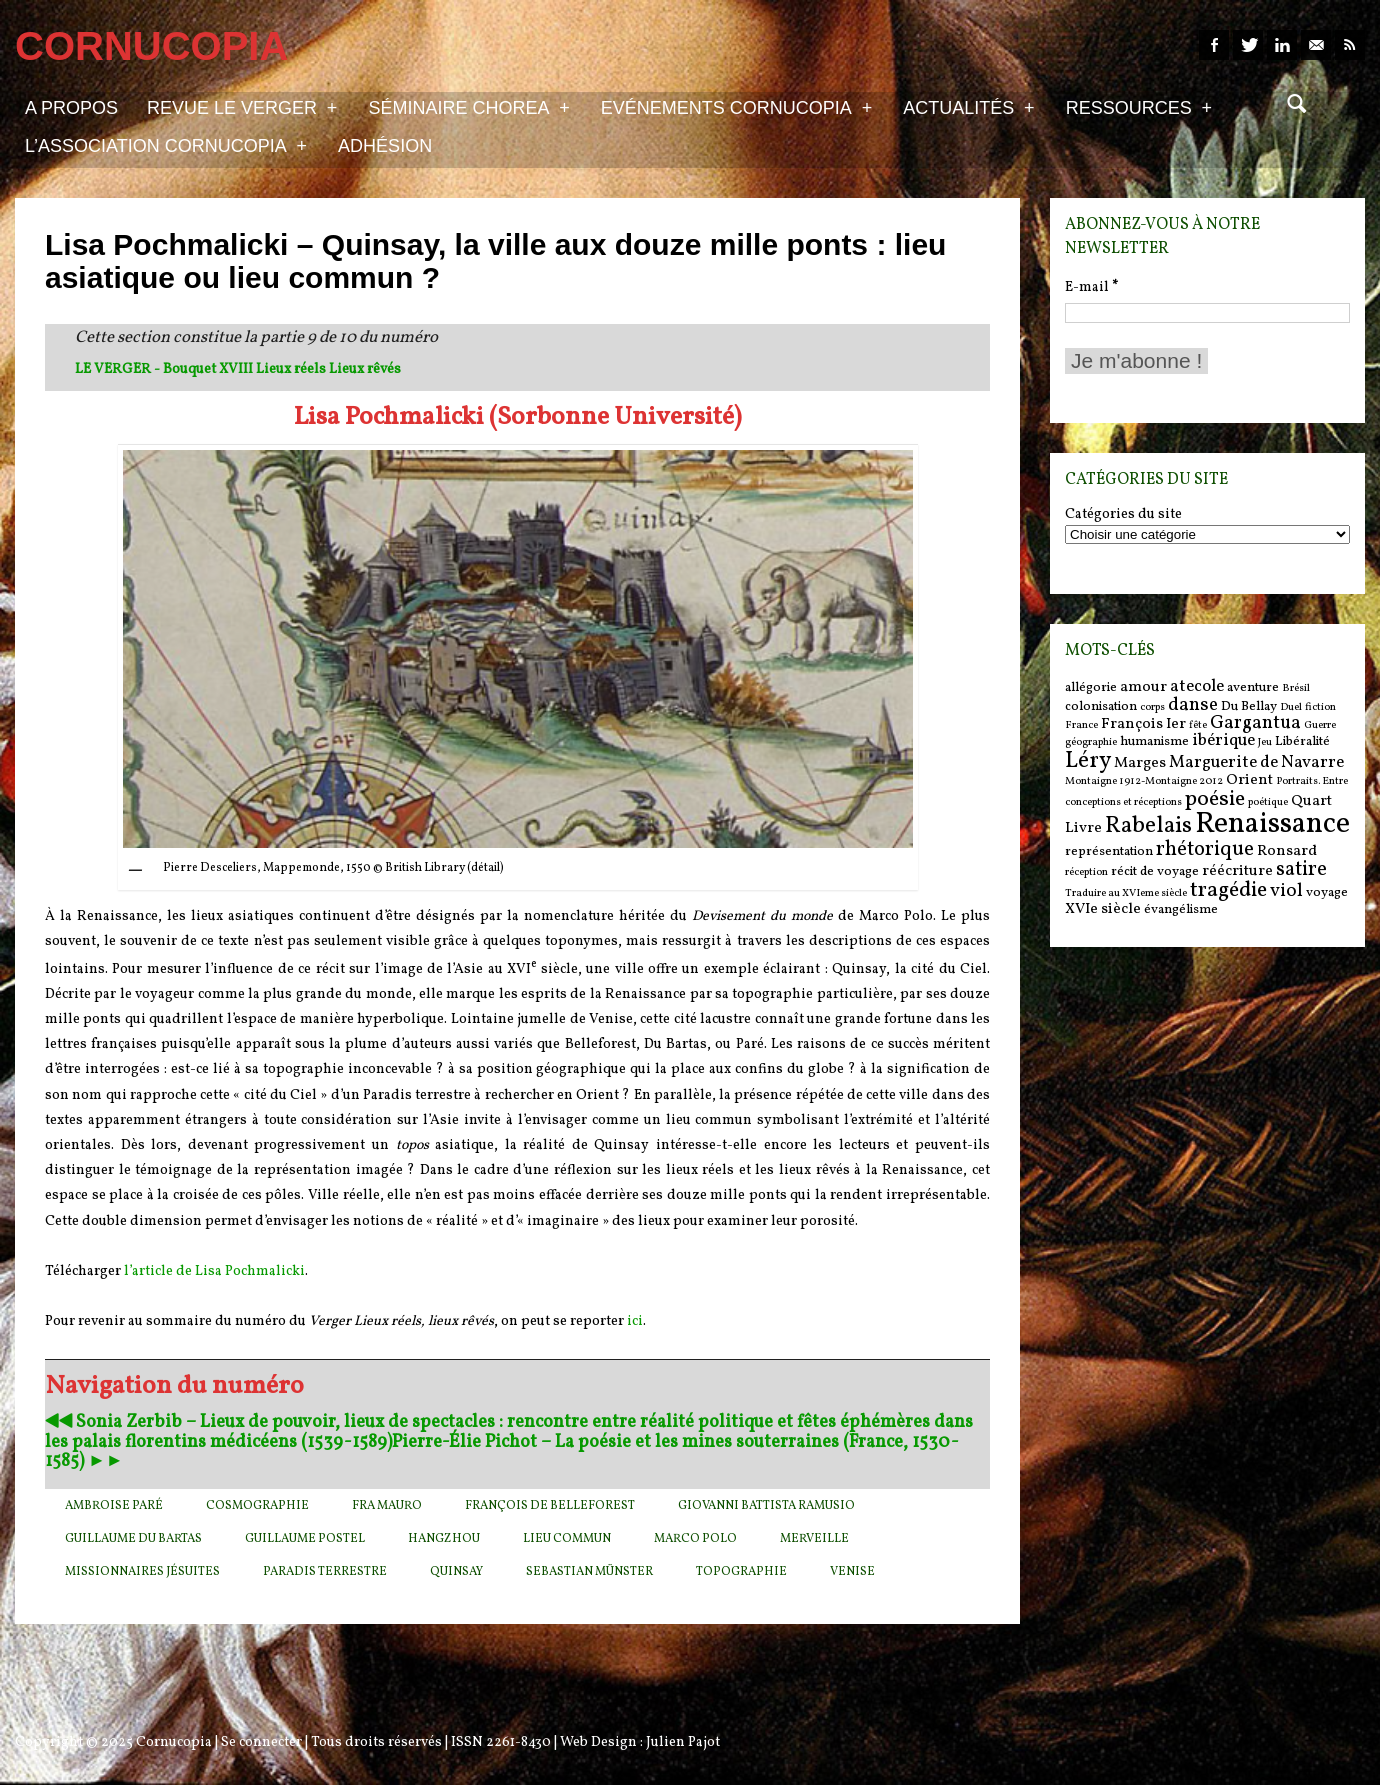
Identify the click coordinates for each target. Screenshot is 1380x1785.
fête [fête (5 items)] (1198, 725)
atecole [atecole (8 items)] (1197, 687)
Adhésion (385, 146)
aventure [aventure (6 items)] (1253, 687)
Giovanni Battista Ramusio (766, 1506)
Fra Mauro (387, 1506)
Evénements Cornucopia (736, 107)
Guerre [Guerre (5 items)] (1320, 725)
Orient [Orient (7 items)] (1249, 780)
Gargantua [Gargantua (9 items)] (1255, 723)
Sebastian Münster (589, 1572)
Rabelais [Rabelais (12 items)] (1148, 826)
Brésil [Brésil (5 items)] (1296, 688)
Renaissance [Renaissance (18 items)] (1272, 824)
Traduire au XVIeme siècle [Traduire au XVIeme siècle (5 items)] (1126, 893)
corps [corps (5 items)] (1152, 707)
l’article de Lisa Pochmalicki (214, 1271)
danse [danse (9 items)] (1193, 705)
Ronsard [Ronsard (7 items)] (1287, 851)
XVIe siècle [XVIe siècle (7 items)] (1103, 909)
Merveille (814, 1539)
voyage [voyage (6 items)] (1327, 892)
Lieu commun (567, 1539)
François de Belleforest (550, 1506)
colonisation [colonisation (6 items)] (1101, 706)
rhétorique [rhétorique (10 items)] (1205, 850)
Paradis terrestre (325, 1572)
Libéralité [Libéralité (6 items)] (1302, 741)
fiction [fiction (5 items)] (1320, 707)
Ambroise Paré (114, 1506)
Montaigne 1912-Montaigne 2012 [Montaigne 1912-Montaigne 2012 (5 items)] (1144, 781)
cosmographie (257, 1506)
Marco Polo (695, 1539)
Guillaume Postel (305, 1539)
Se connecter (261, 1742)
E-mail (1091, 287)
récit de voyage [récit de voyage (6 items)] (1155, 871)
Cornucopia (174, 1742)
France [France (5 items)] (1081, 725)
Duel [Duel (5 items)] (1291, 707)
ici (635, 1321)
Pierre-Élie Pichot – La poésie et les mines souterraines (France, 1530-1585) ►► (502, 1452)
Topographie (741, 1572)
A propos (71, 108)
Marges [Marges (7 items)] (1140, 763)
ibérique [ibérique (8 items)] (1223, 741)
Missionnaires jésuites (142, 1572)
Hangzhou (444, 1539)
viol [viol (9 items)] (1286, 891)
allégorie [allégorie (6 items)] (1091, 687)
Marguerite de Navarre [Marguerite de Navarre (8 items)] (1256, 763)
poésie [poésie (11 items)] (1215, 799)
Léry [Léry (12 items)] (1088, 761)
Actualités (968, 107)
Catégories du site (1123, 515)
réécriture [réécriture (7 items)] (1237, 871)
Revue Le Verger (242, 107)
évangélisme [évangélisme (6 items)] (1181, 909)
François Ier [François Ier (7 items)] (1143, 724)
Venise (852, 1572)
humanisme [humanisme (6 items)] (1154, 741)
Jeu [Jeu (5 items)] (1265, 742)
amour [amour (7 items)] (1143, 687)
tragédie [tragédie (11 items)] (1228, 890)
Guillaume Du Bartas (133, 1539)
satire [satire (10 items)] (1301, 870)
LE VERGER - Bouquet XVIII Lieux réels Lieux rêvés (238, 369)
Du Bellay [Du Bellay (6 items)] (1249, 706)
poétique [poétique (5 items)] (1268, 802)
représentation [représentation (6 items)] (1109, 851)
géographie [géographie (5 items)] (1091, 742)
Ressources (1139, 107)
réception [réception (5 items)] (1086, 872)
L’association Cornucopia (166, 145)
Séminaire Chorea (468, 107)
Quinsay (456, 1572)
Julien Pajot (683, 1742)
